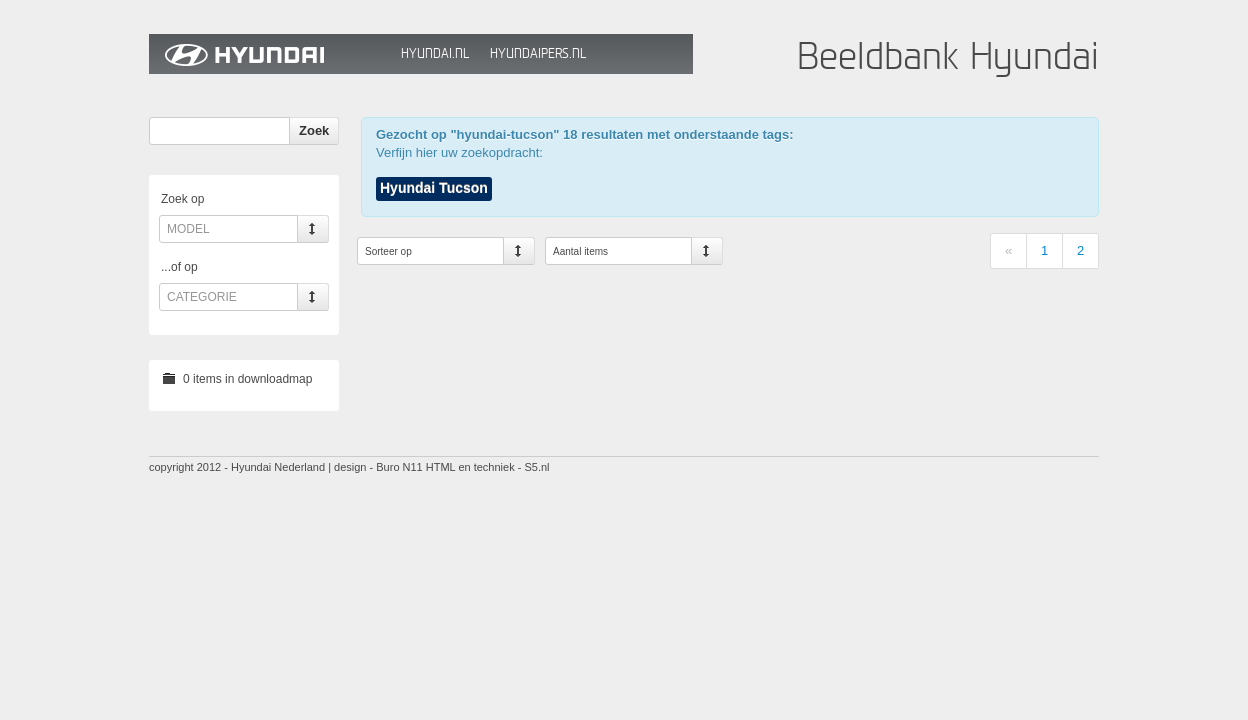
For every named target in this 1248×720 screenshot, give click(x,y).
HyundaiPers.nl (538, 53)
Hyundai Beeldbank (270, 54)
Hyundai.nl (435, 53)
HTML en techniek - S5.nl (488, 467)
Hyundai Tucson (434, 188)
